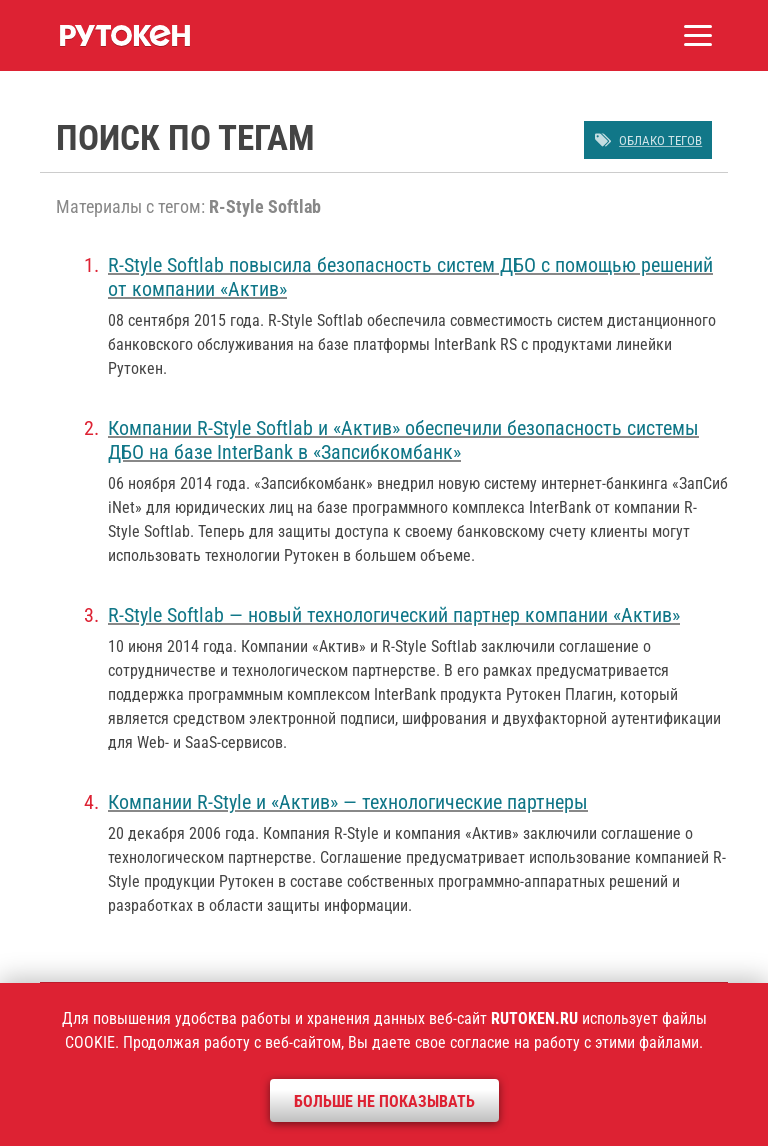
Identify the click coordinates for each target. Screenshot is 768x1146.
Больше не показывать (384, 1101)
